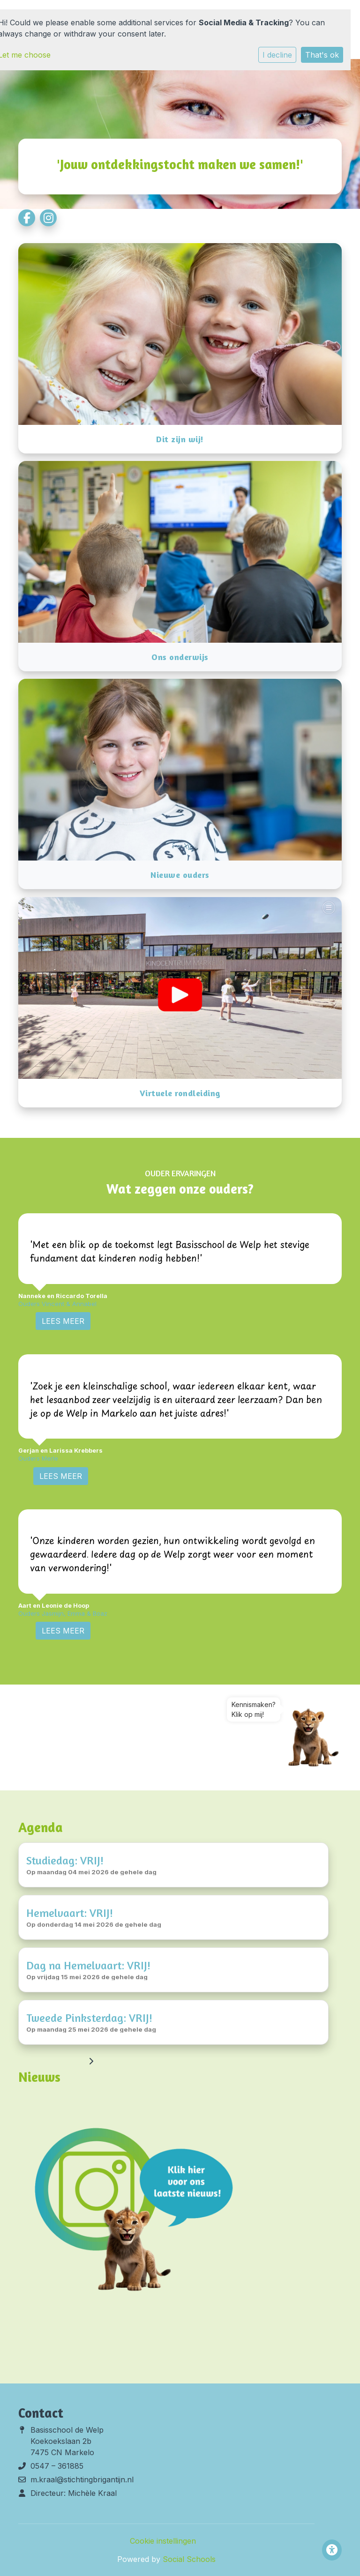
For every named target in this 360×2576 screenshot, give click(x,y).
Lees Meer (63, 1321)
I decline (277, 54)
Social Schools (189, 2559)
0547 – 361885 (56, 2466)
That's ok (322, 54)
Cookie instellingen (163, 2541)
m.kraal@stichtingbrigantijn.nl (82, 2479)
